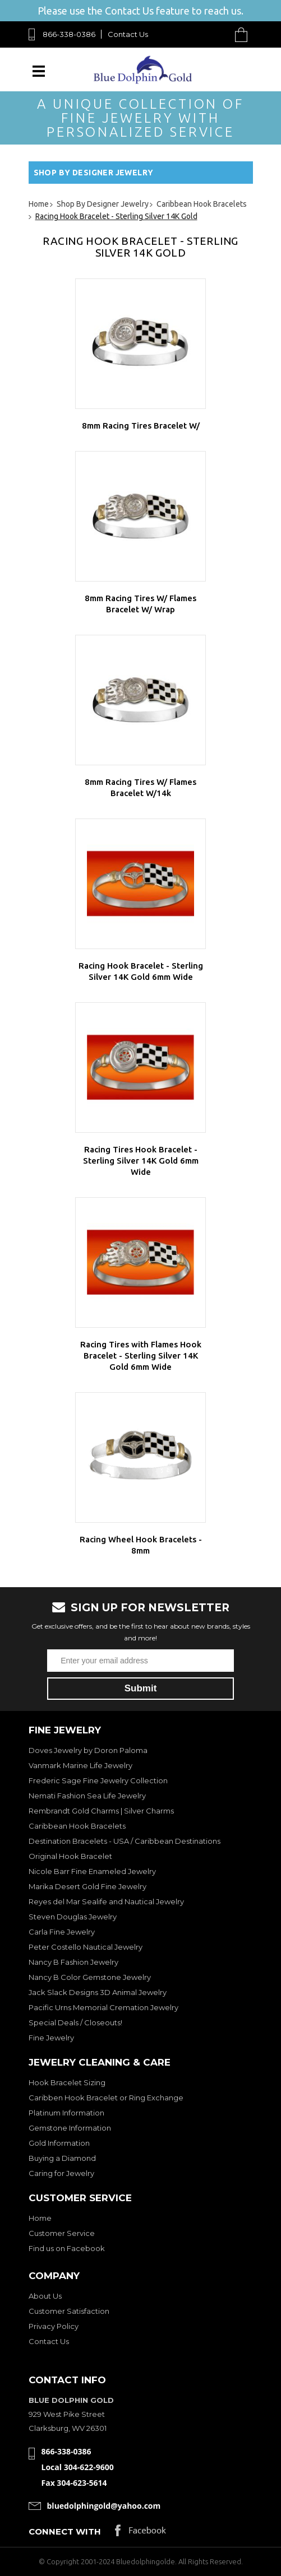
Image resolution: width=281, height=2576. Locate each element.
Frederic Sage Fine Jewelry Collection (98, 1780)
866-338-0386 (69, 34)
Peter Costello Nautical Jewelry (85, 1946)
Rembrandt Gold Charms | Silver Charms (101, 1810)
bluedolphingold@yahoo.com (104, 2505)
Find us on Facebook (67, 2248)
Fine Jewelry (51, 2037)
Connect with (65, 2531)
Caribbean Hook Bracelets (77, 1825)
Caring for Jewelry (61, 2173)
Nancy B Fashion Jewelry (73, 1961)
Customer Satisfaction (69, 2311)
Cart (244, 34)
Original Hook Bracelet (70, 1856)
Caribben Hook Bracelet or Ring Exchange (106, 2097)
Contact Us (128, 34)
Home (40, 2218)
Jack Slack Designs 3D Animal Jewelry (98, 1992)
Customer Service (62, 2233)
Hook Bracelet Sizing (67, 2082)
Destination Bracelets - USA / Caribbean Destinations (124, 1840)
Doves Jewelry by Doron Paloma (88, 1750)
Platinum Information (66, 2112)
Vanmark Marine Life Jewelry (80, 1765)
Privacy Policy (54, 2326)
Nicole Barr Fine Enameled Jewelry (92, 1871)
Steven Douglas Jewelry (73, 1916)
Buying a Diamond (62, 2158)
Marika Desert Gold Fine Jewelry (87, 1886)
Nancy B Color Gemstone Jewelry (90, 1977)
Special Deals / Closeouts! (75, 2022)
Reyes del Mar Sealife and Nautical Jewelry (106, 1901)
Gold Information (59, 2142)
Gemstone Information (70, 2127)
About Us (45, 2295)
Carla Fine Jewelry (62, 1931)
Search (215, 34)
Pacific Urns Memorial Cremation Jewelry (103, 2007)
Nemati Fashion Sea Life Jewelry (87, 1795)
